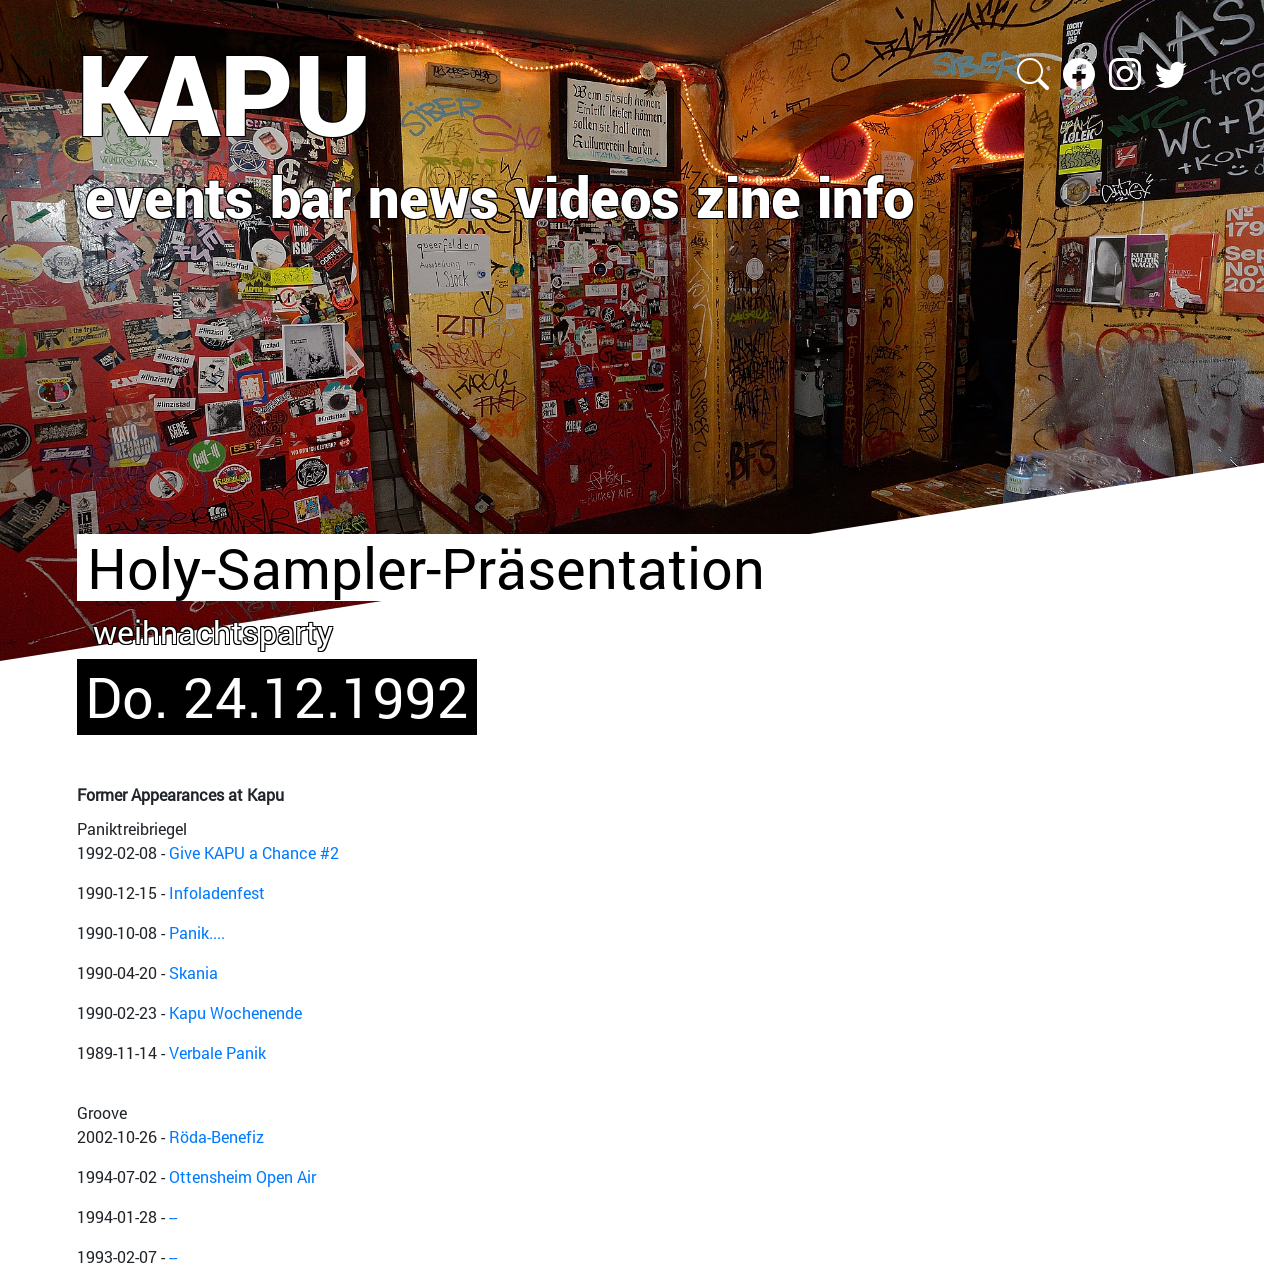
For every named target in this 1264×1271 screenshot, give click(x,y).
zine (748, 196)
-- (173, 1216)
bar (311, 196)
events (169, 196)
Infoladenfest (217, 892)
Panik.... (197, 932)
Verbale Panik (217, 1052)
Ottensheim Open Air (242, 1176)
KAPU (224, 93)
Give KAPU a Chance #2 (254, 852)
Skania (193, 972)
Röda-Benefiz (216, 1136)
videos (597, 196)
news (433, 196)
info (865, 196)
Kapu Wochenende (235, 1012)
